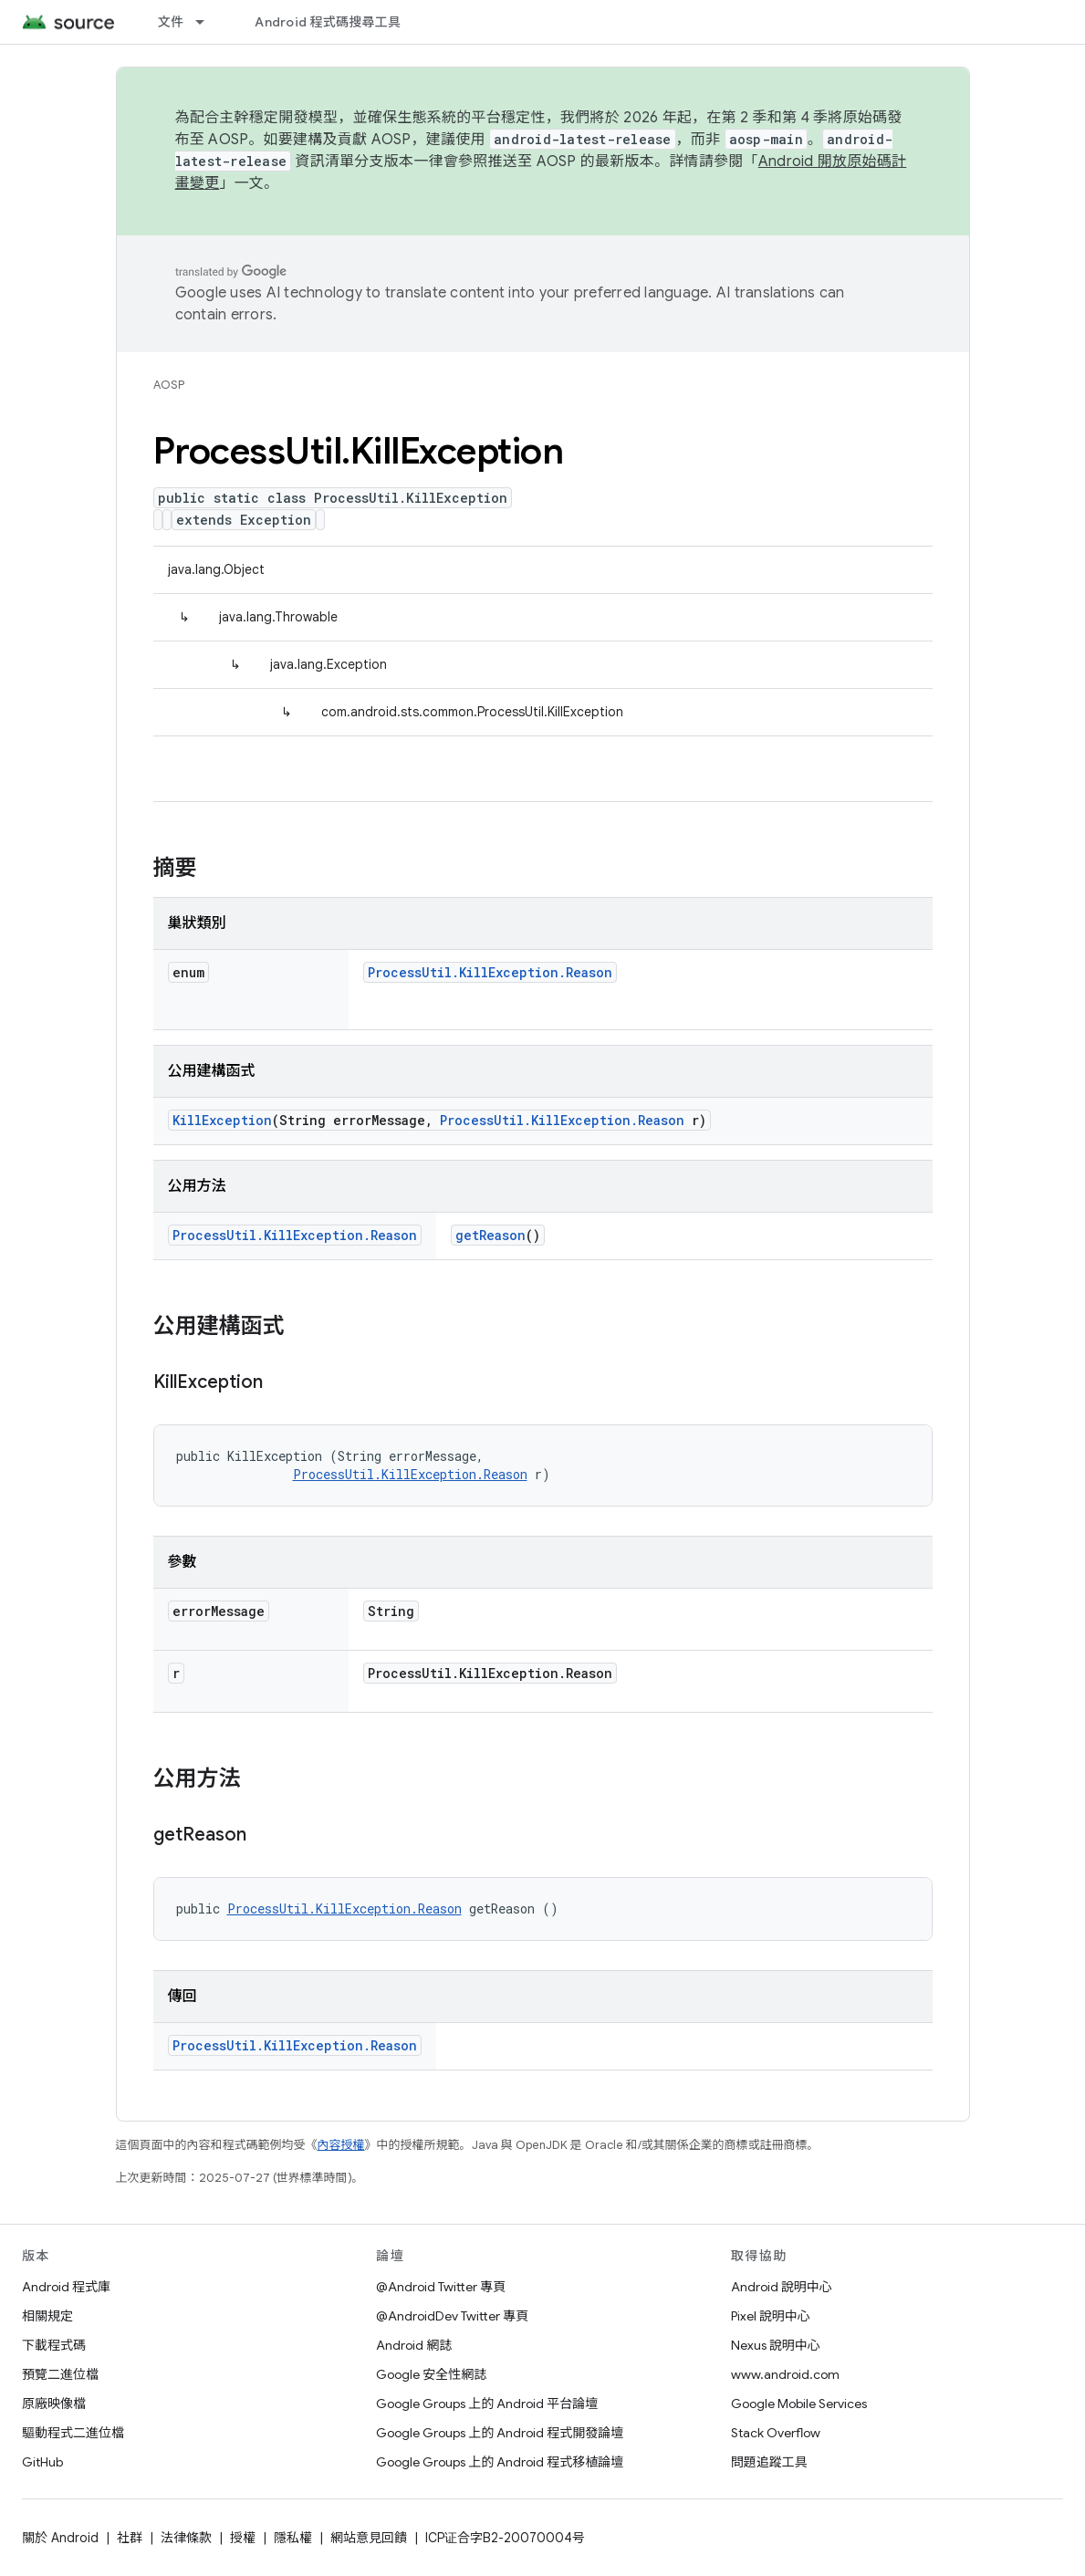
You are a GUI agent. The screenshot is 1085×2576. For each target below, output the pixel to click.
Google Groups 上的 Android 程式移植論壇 (499, 2462)
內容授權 (341, 2145)
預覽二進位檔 (60, 2374)
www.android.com (785, 2374)
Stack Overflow (775, 2433)
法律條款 (186, 2537)
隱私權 (293, 2537)
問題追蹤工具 (769, 2462)
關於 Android (60, 2537)
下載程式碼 (54, 2345)
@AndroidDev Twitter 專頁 (452, 2316)
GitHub (42, 2462)
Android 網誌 (414, 2345)
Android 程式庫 (66, 2287)
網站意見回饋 (368, 2537)
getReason (490, 1235)
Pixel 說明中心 (770, 2316)
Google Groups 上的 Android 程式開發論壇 (499, 2433)
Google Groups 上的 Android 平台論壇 (487, 2403)
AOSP (168, 384)
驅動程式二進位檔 (73, 2433)
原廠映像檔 (54, 2403)
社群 (129, 2537)
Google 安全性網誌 (431, 2374)
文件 (171, 22)
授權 (243, 2537)
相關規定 (47, 2316)
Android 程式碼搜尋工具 (328, 22)
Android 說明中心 (781, 2287)
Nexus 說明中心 (775, 2345)
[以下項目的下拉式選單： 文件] (208, 22)
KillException (222, 1120)
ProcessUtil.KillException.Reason (490, 972)
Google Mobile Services (799, 2403)
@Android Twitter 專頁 (441, 2287)
